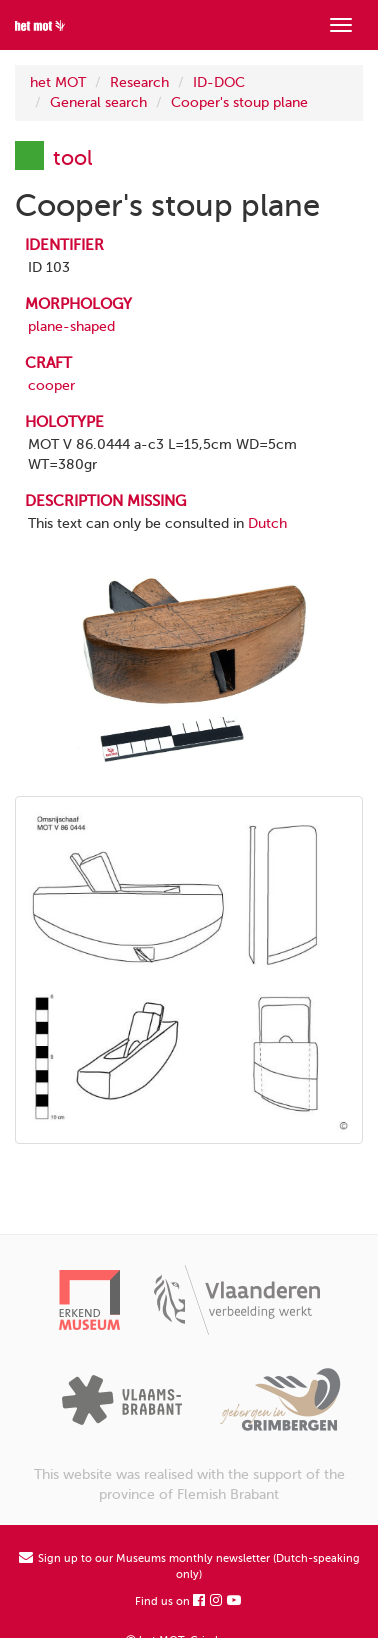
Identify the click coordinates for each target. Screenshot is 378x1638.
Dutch (267, 523)
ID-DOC (219, 82)
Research (139, 82)
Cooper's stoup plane (239, 102)
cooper (51, 385)
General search (98, 102)
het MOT (58, 82)
